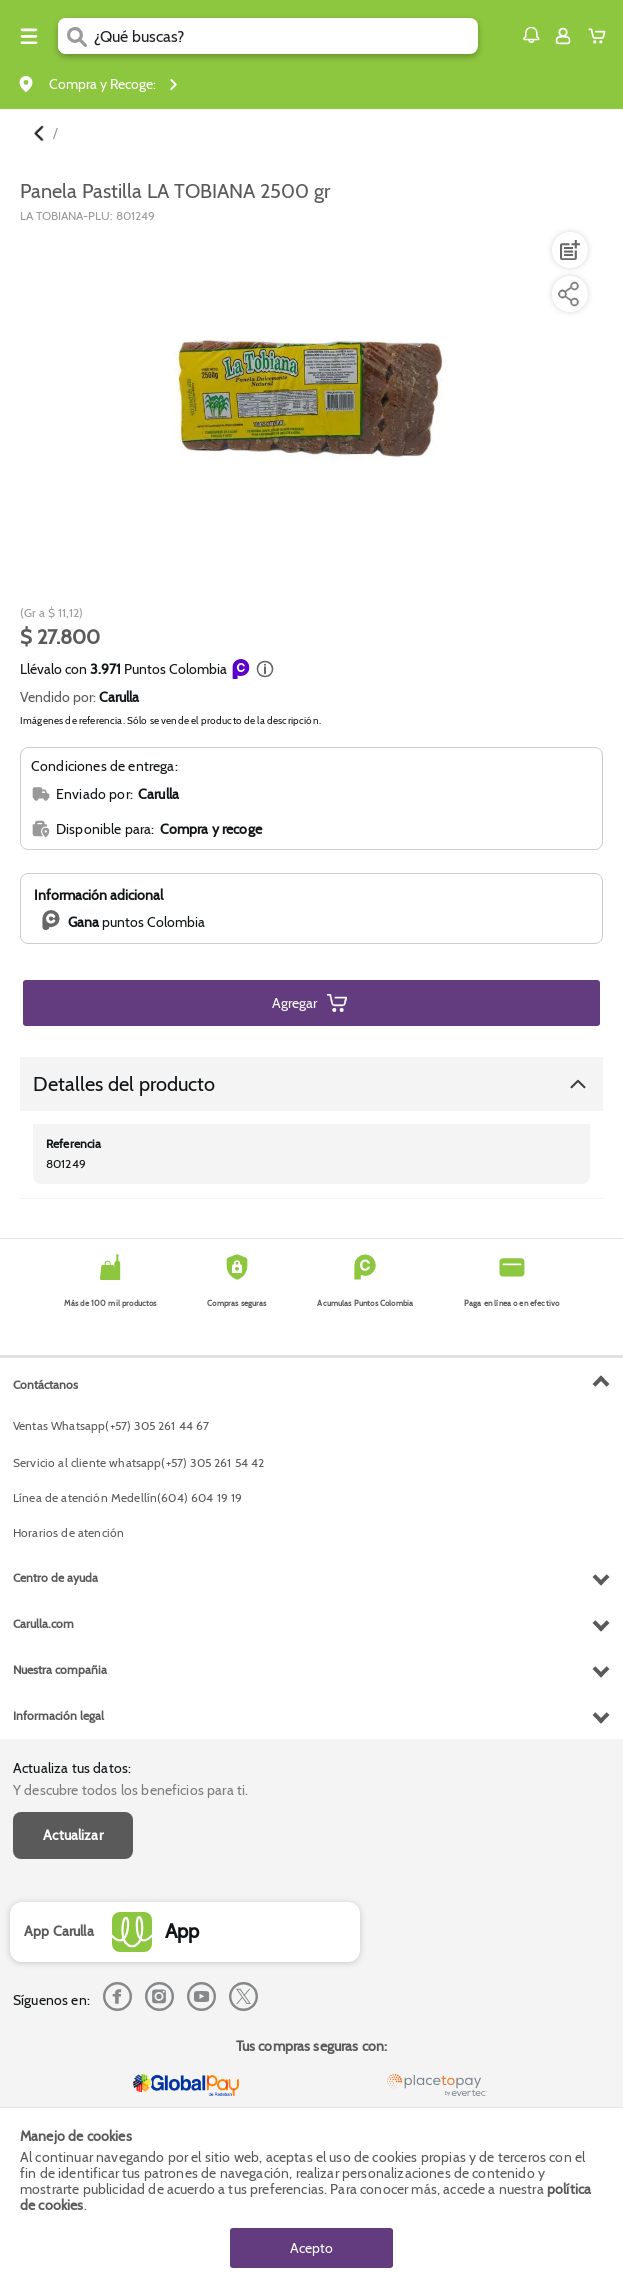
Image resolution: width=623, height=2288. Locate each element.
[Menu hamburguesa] (29, 36)
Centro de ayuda (55, 1577)
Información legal (58, 1715)
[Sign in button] (563, 36)
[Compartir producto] (568, 294)
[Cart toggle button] (601, 36)
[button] (531, 35)
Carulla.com (43, 1623)
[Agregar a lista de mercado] (568, 250)
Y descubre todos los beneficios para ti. (130, 1790)
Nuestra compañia (60, 1669)
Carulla (119, 697)
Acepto (311, 2248)
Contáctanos (45, 1384)
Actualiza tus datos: (72, 1768)
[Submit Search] (76, 36)
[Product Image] (310, 398)
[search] (286, 36)
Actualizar (73, 1835)
